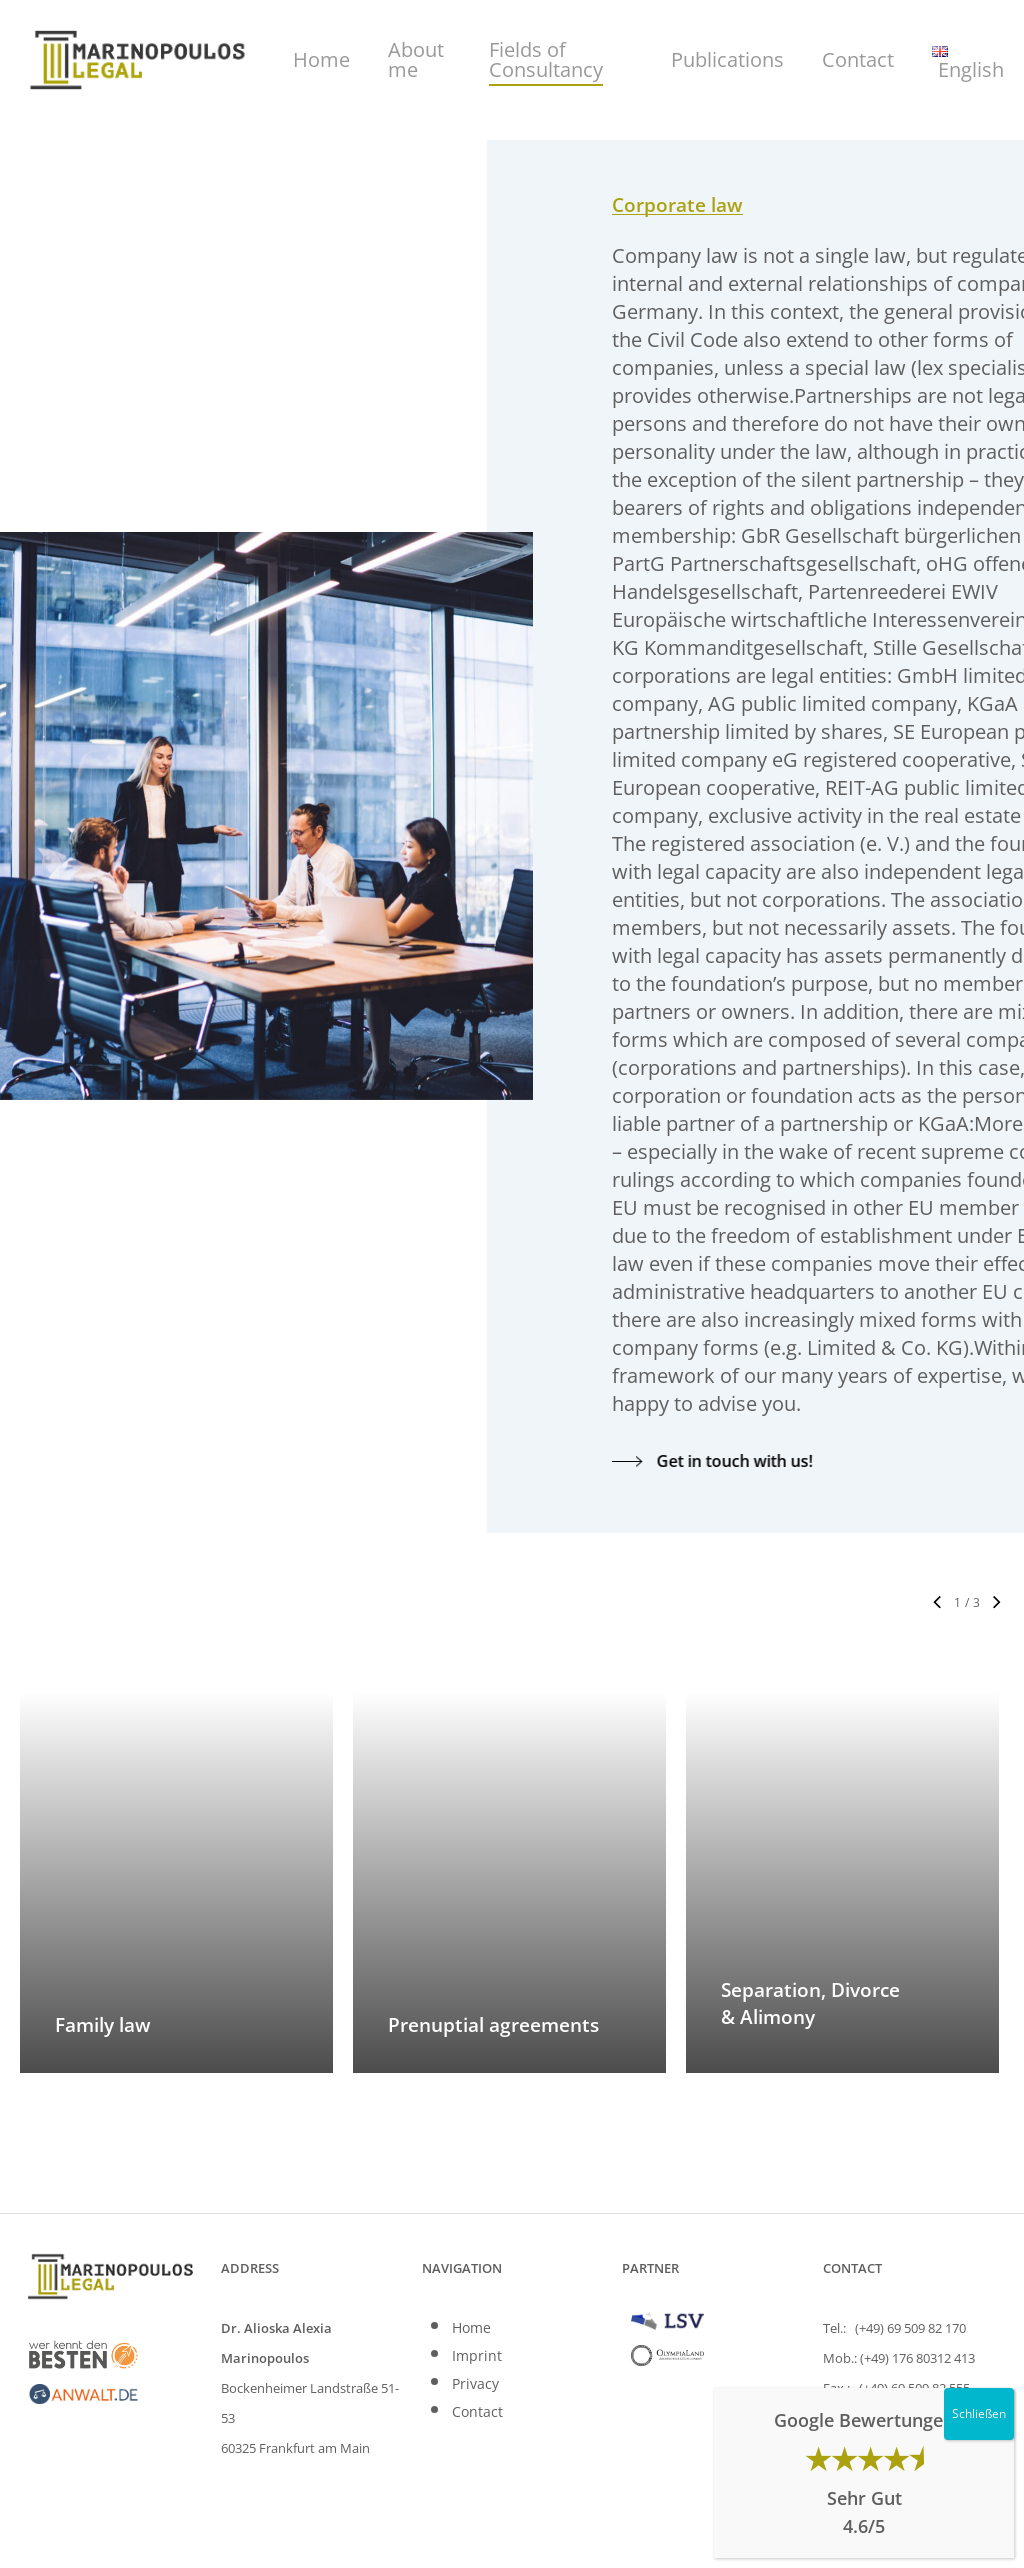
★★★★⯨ (864, 2458)
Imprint (477, 2355)
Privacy (475, 2383)
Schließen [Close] (979, 2413)
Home (471, 2327)
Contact (477, 2411)
